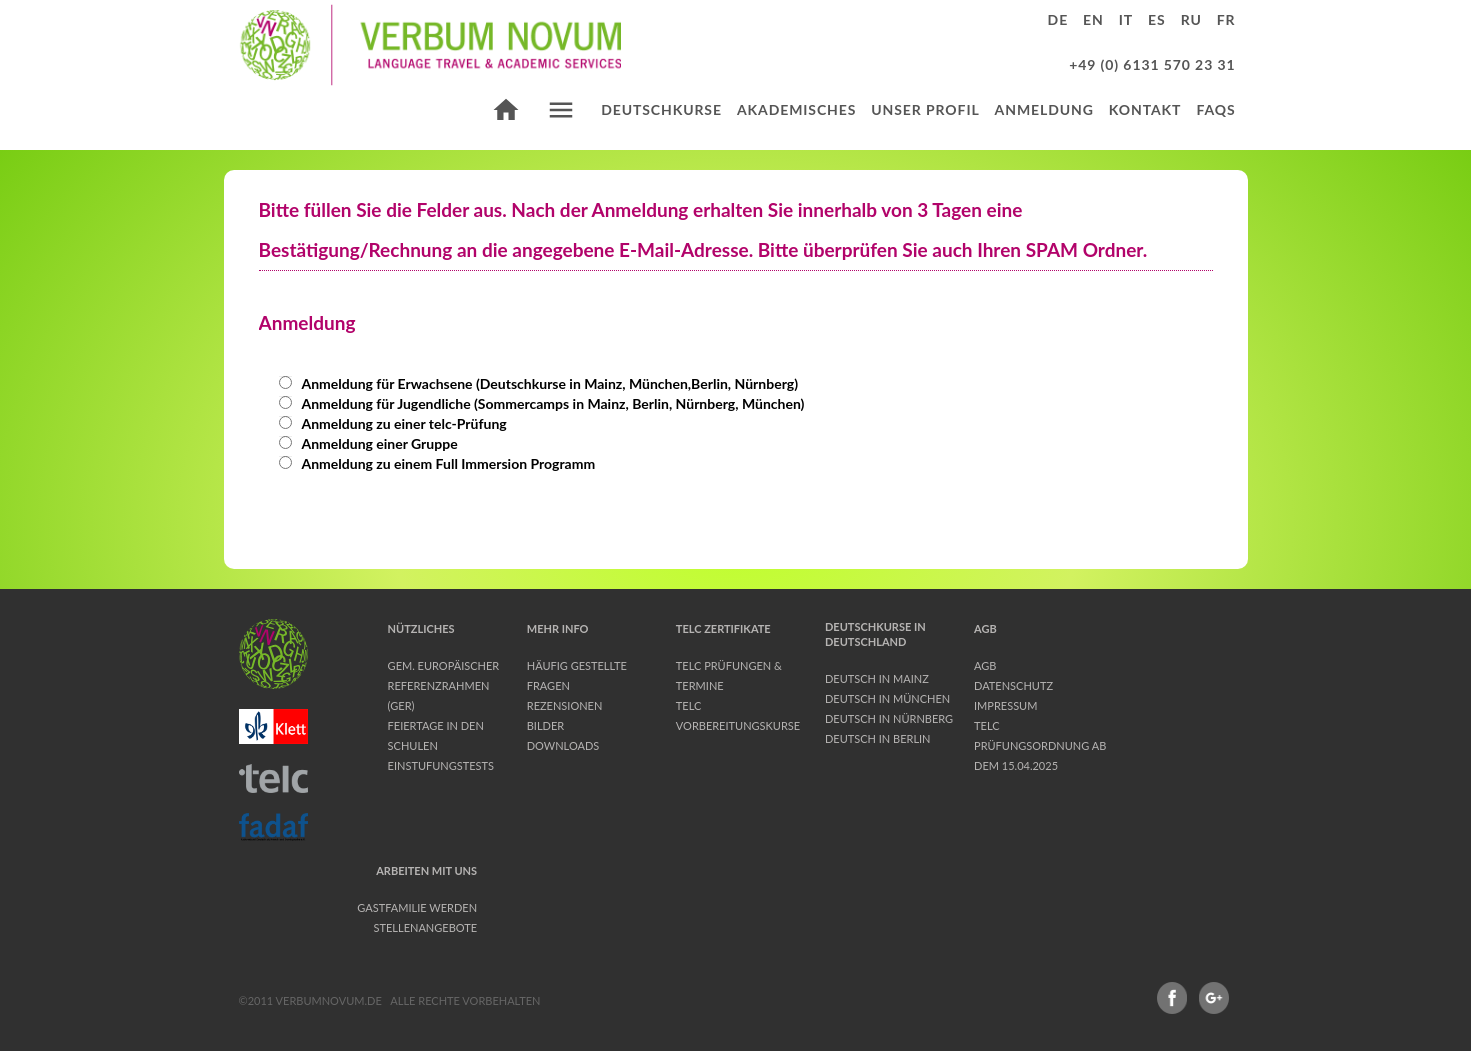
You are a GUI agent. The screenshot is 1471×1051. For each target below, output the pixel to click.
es (1157, 19)
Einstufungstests (441, 765)
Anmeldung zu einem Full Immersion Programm (437, 463)
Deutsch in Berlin (878, 738)
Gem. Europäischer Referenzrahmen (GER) (444, 685)
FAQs (1215, 109)
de (1058, 19)
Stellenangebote (426, 927)
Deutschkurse (661, 109)
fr (1226, 19)
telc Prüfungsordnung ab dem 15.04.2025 (1040, 745)
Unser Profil (925, 109)
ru (1191, 19)
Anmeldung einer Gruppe (368, 443)
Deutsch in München (887, 698)
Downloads (563, 745)
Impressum (1005, 705)
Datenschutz (1013, 685)
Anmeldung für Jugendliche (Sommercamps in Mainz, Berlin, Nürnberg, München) (542, 403)
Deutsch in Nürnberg (889, 718)
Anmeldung (1044, 109)
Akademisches (796, 109)
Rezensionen (565, 705)
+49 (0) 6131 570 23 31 (1152, 64)
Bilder (545, 725)
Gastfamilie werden (417, 907)
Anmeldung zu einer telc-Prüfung (393, 423)
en (1093, 19)
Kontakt (1145, 109)
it (1126, 19)
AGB (985, 665)
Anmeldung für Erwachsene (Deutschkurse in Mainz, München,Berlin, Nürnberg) (539, 383)
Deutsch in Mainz (877, 678)
